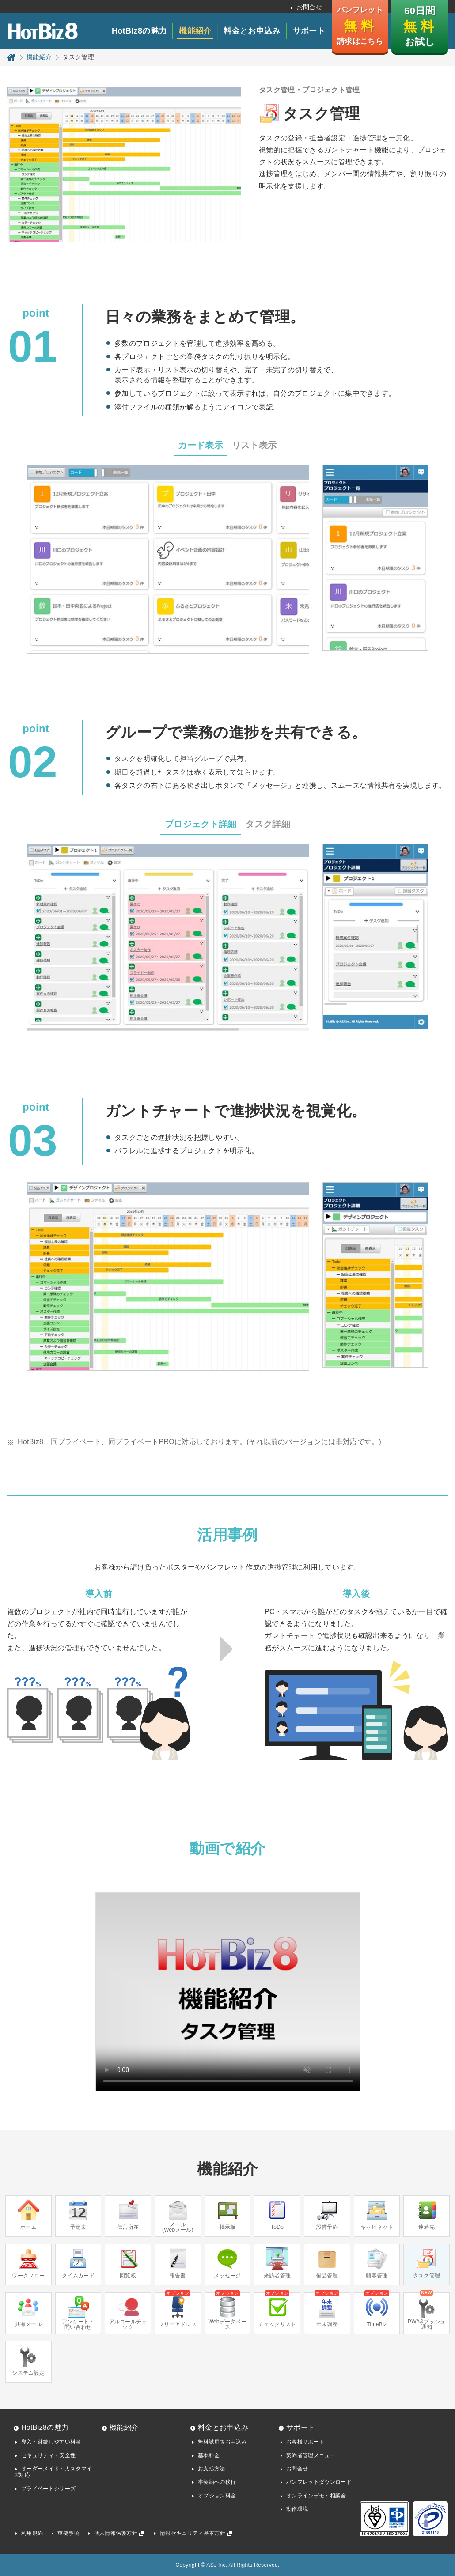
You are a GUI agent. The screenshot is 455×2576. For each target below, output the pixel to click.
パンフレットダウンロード (319, 2482)
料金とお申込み (252, 30)
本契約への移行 (217, 2482)
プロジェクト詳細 (201, 824)
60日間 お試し (419, 26)
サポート (309, 30)
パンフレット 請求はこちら (360, 25)
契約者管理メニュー (310, 2455)
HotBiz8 (42, 31)
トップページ (11, 57)
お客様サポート (305, 2442)
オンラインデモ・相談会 (316, 2496)
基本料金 (209, 2455)
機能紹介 (195, 30)
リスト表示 (254, 445)
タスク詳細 (267, 824)
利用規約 (32, 2533)
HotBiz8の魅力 (139, 30)
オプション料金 (217, 2496)
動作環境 (297, 2509)
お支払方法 (211, 2469)
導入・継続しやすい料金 (51, 2442)
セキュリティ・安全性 (48, 2455)
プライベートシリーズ (48, 2488)
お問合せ (309, 7)
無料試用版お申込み (222, 2442)
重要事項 (68, 2533)
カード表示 (200, 445)
